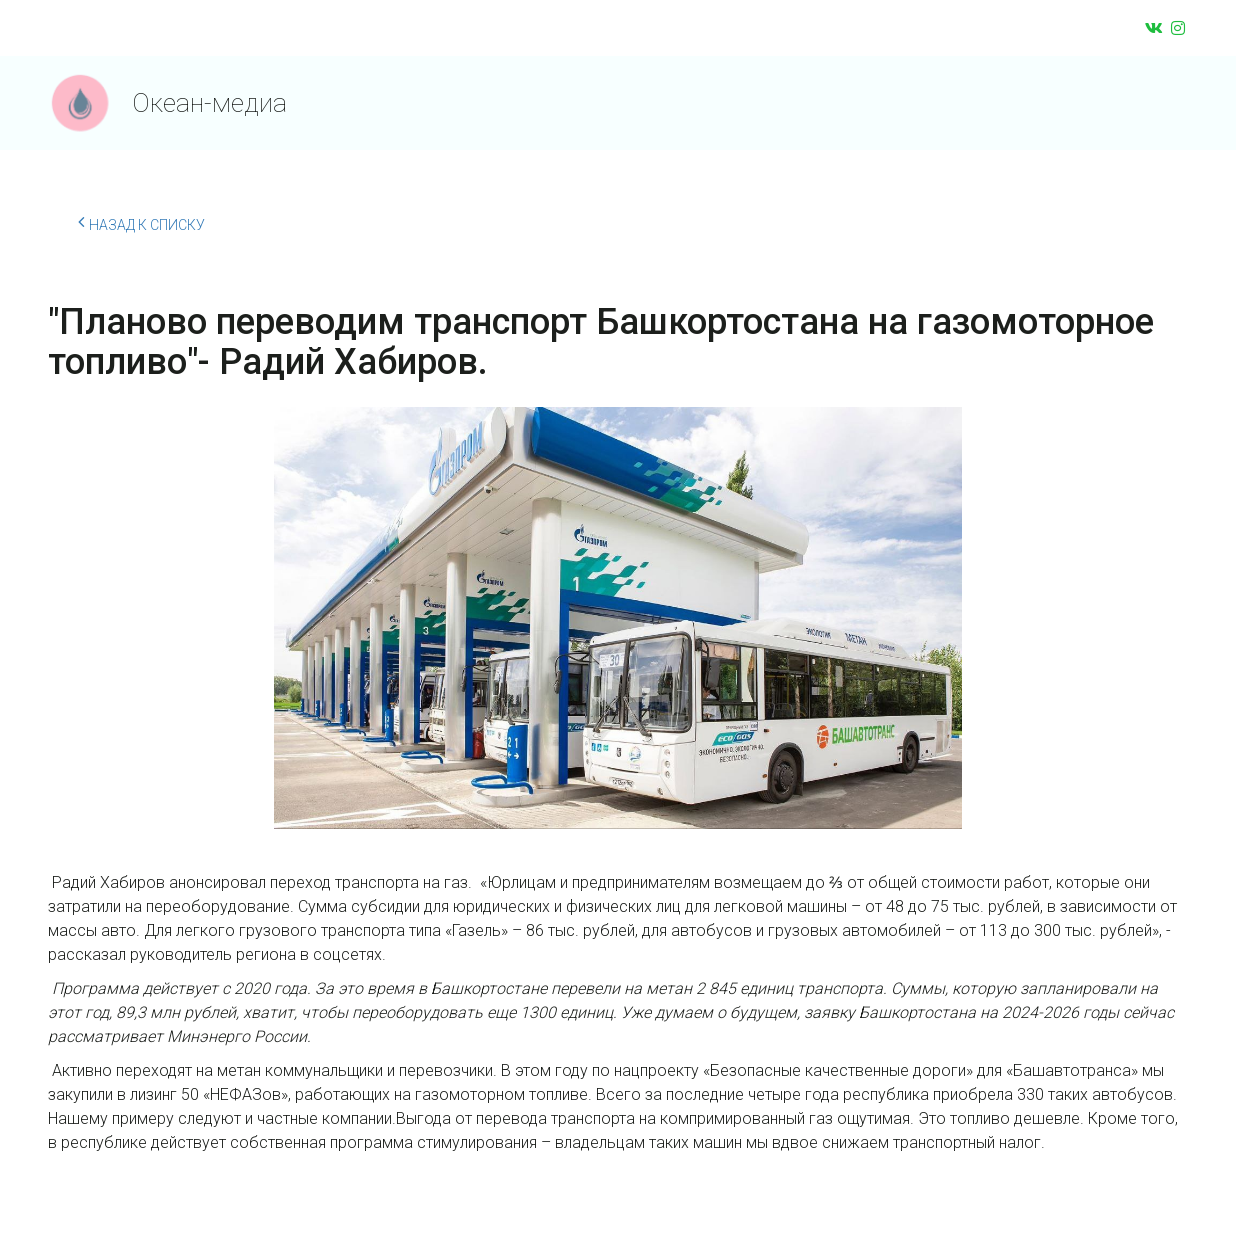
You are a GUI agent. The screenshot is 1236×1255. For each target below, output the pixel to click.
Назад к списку (141, 222)
